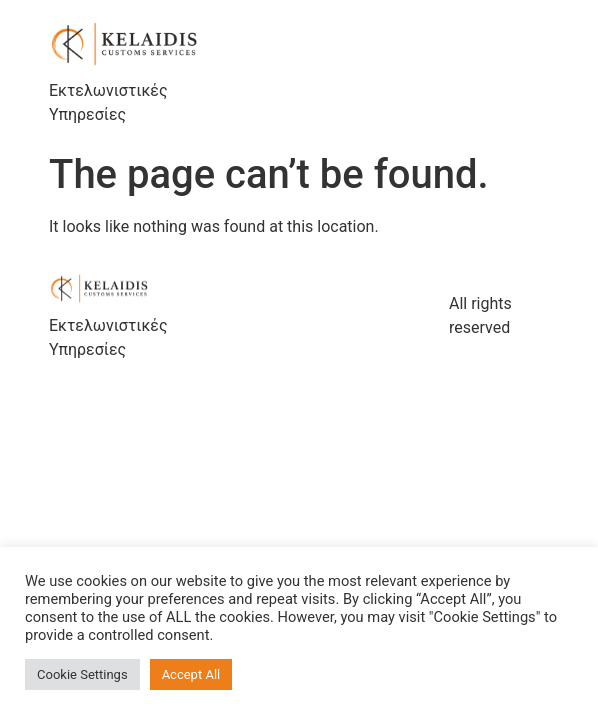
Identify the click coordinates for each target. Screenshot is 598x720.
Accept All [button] (191, 674)
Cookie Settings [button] (82, 674)
